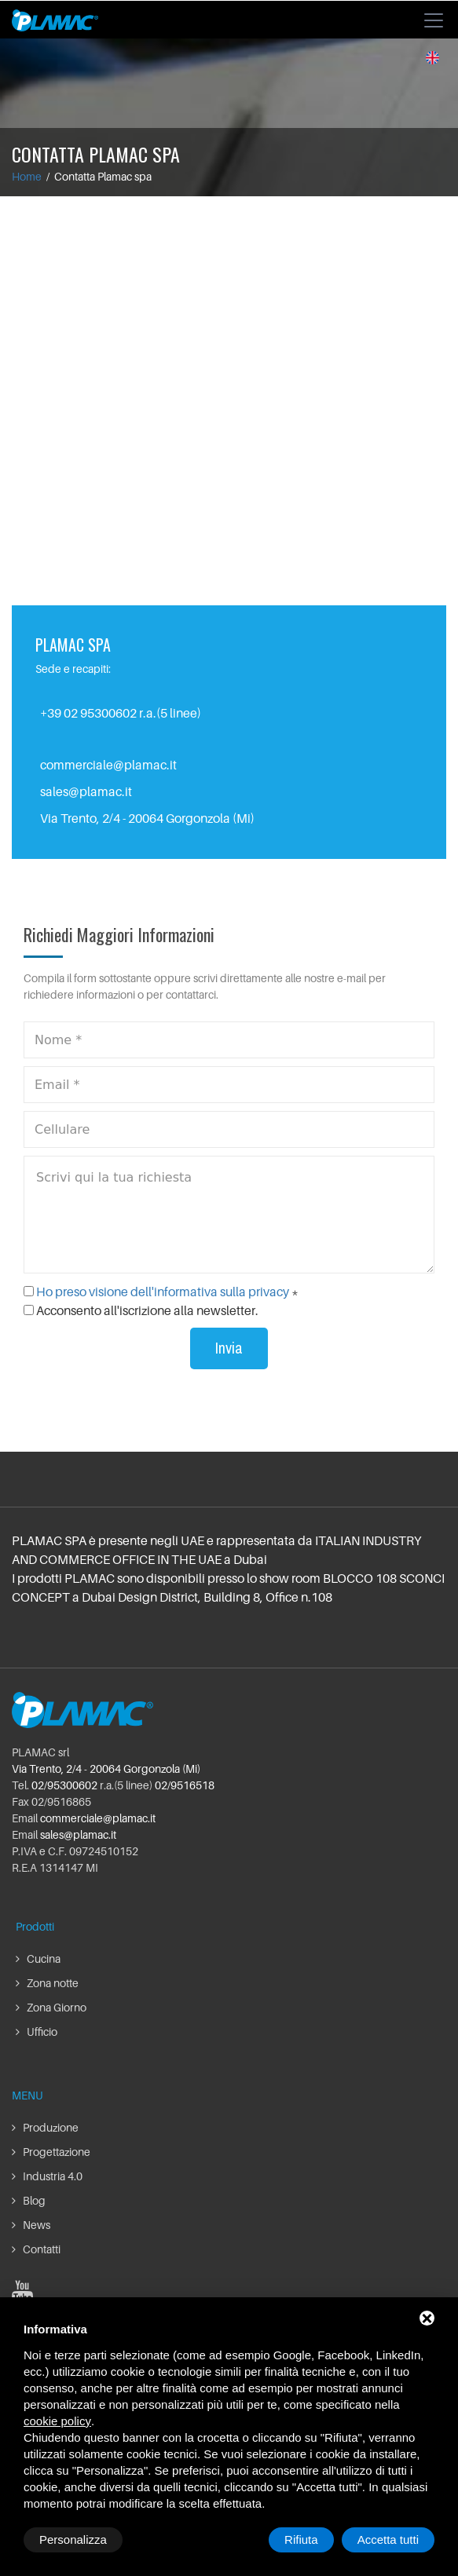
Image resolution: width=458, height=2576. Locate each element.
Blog (29, 2200)
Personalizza (73, 2539)
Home (27, 176)
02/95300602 (64, 1785)
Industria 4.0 (47, 2176)
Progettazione (51, 2151)
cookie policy (57, 2421)
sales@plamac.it (86, 791)
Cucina (38, 1958)
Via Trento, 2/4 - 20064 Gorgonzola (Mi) (106, 1768)
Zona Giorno (51, 2007)
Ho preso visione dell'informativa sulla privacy (162, 1291)
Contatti (36, 2249)
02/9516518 (184, 1785)
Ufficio (36, 2031)
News (31, 2224)
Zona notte (47, 1983)
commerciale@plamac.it (108, 765)
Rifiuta (301, 2539)
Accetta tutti (388, 2539)
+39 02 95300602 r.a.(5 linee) (120, 713)
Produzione (45, 2127)
